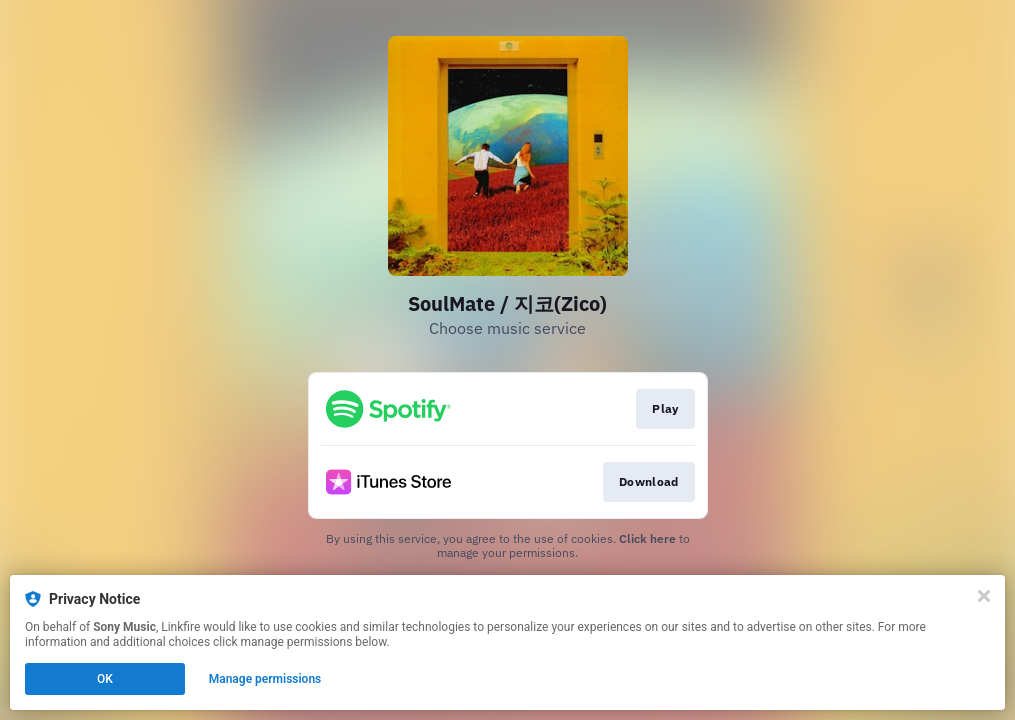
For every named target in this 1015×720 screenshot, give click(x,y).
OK (105, 679)
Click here (647, 538)
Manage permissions (265, 679)
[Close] (984, 596)
